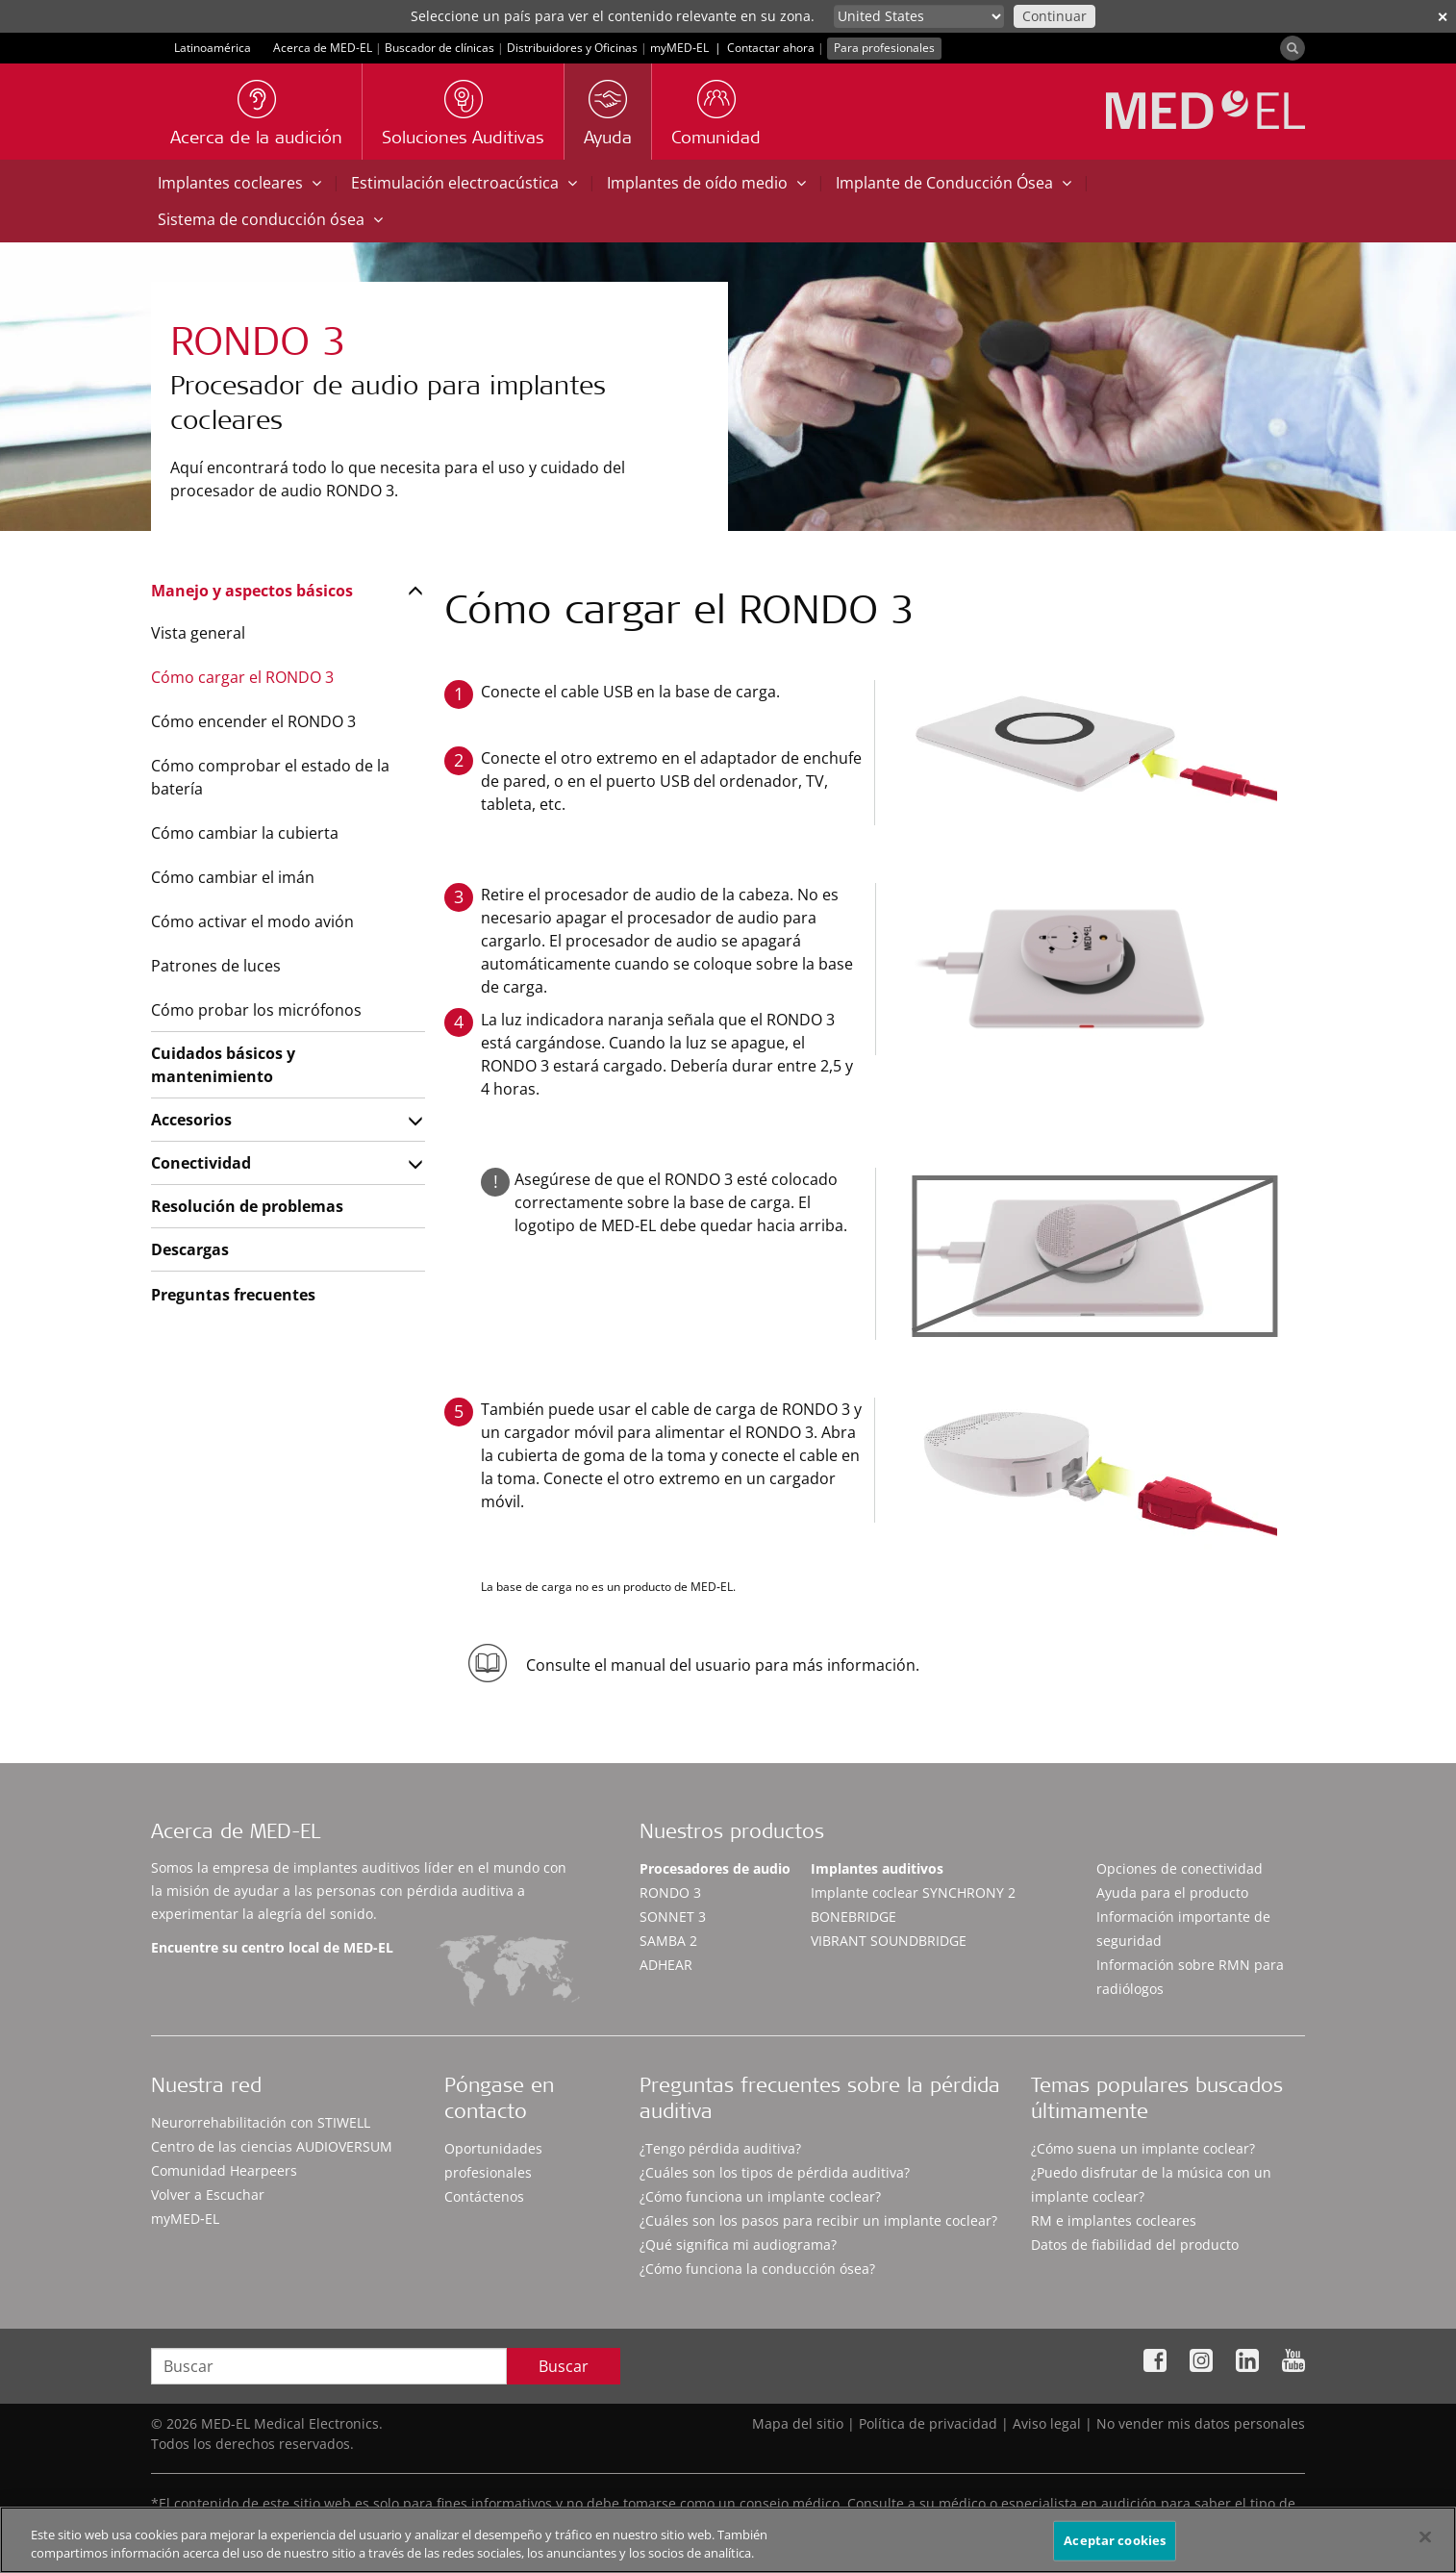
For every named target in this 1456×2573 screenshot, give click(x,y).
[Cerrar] (1425, 2547)
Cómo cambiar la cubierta (245, 833)
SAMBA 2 (668, 1940)
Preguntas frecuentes (233, 1294)
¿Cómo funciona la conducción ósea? (757, 2268)
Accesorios (191, 1119)
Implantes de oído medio (706, 182)
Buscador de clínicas (439, 47)
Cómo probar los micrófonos (256, 1010)
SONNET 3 (673, 1916)
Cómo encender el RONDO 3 (253, 721)
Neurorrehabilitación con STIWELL (260, 2122)
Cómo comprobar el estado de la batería (270, 777)
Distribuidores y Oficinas (572, 47)
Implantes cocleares (239, 182)
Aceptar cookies (1115, 2551)
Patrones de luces (216, 965)
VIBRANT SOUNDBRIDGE (888, 1940)
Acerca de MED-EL (322, 47)
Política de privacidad (928, 2423)
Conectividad (201, 1162)
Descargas (190, 1249)
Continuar (1054, 16)
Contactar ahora (771, 47)
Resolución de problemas (247, 1206)
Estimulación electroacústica (464, 182)
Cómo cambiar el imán (232, 877)
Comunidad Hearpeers (224, 2170)
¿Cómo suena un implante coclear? (1143, 2148)
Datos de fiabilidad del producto (1135, 2244)
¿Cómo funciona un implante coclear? (760, 2196)
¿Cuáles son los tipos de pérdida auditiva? (775, 2172)
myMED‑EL (679, 47)
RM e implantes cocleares (1113, 2220)
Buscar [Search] (564, 2366)
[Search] (1292, 48)
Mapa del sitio (797, 2423)
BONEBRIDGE (853, 1916)
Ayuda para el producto (1172, 1892)
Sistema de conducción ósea (270, 219)
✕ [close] (1442, 17)
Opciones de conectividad (1179, 1868)
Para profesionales (884, 47)
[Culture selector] (919, 16)
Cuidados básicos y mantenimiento (223, 1065)
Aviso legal (1047, 2423)
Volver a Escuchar (207, 2194)
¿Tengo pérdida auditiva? (720, 2148)
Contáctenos (484, 2196)
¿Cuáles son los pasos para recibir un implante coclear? (818, 2220)
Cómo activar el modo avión (252, 921)
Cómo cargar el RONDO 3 (242, 677)
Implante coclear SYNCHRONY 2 (913, 1892)
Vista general (198, 632)
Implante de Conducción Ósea (953, 182)
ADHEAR (666, 1964)
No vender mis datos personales (1200, 2423)
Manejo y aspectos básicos (252, 590)
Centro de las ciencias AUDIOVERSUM (271, 2146)
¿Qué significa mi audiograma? (738, 2244)
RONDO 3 (670, 1892)
